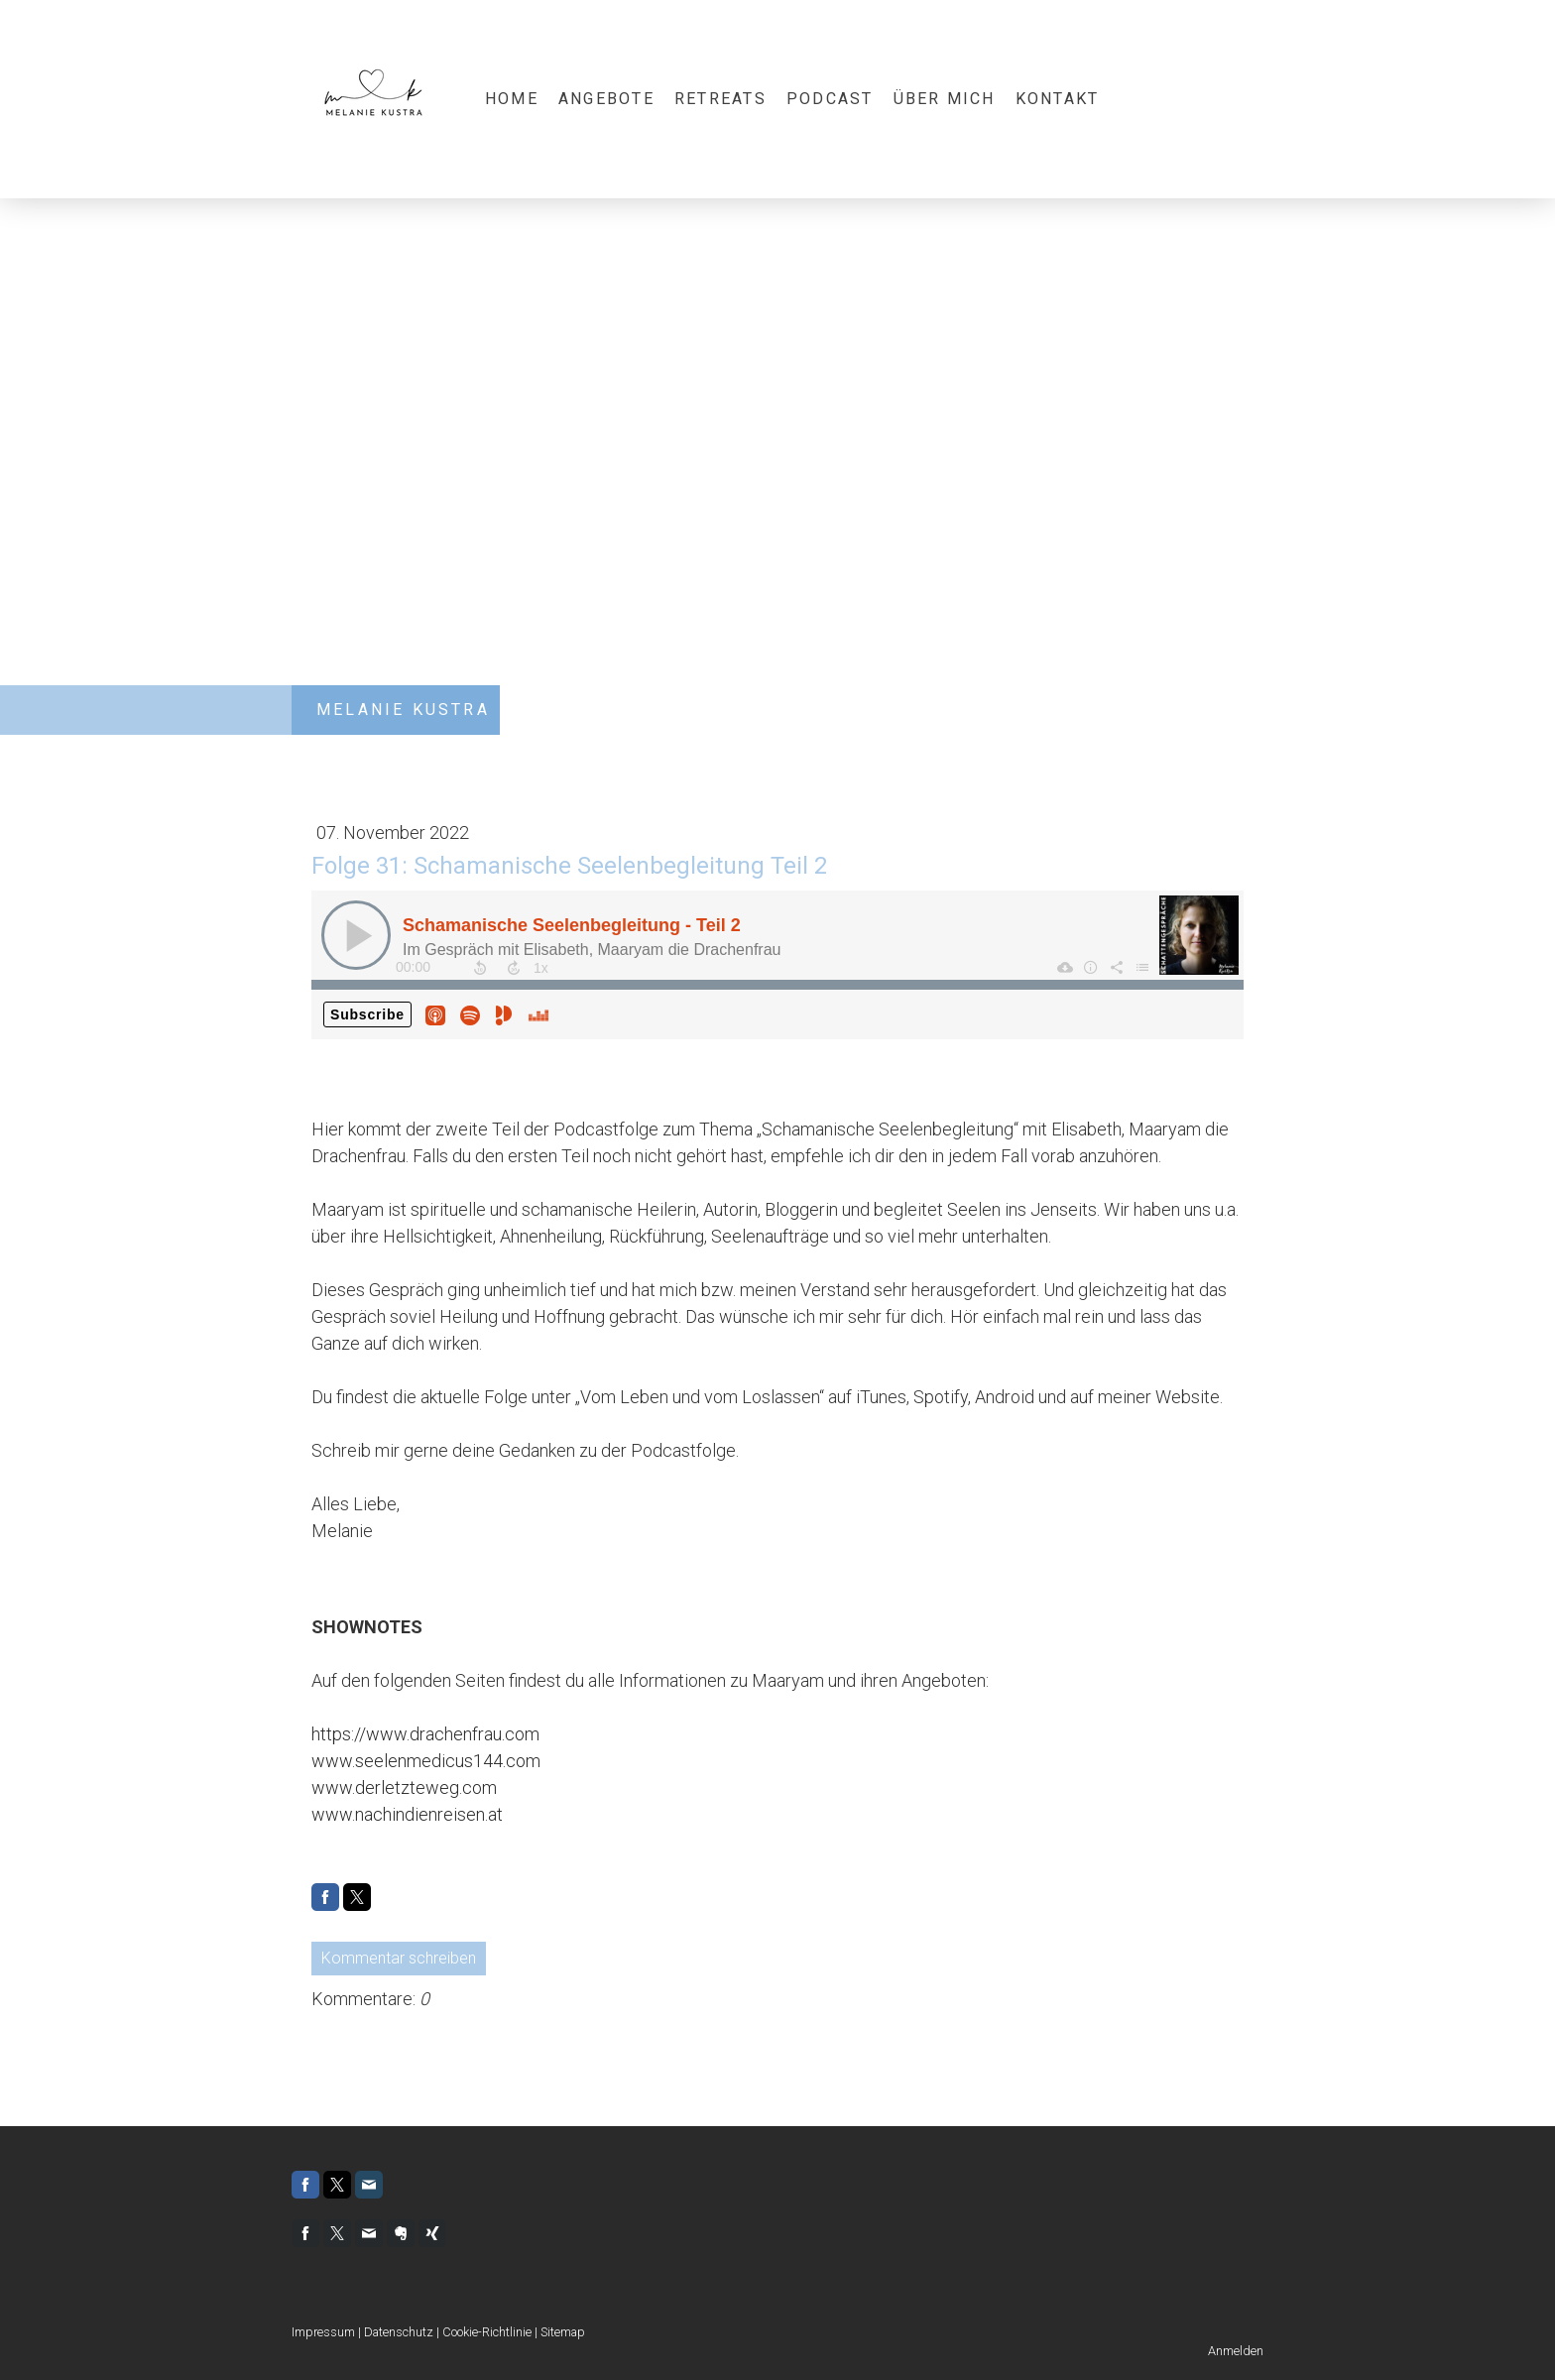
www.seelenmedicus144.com (425, 1760)
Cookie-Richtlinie (487, 2331)
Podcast (830, 98)
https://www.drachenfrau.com (425, 1734)
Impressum (323, 2331)
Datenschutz (398, 2331)
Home (511, 98)
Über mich (945, 98)
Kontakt (1058, 98)
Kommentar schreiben (398, 1958)
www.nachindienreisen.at (407, 1814)
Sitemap (562, 2331)
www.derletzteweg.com (404, 1787)
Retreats (720, 98)
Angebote (606, 98)
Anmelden (1235, 2350)
